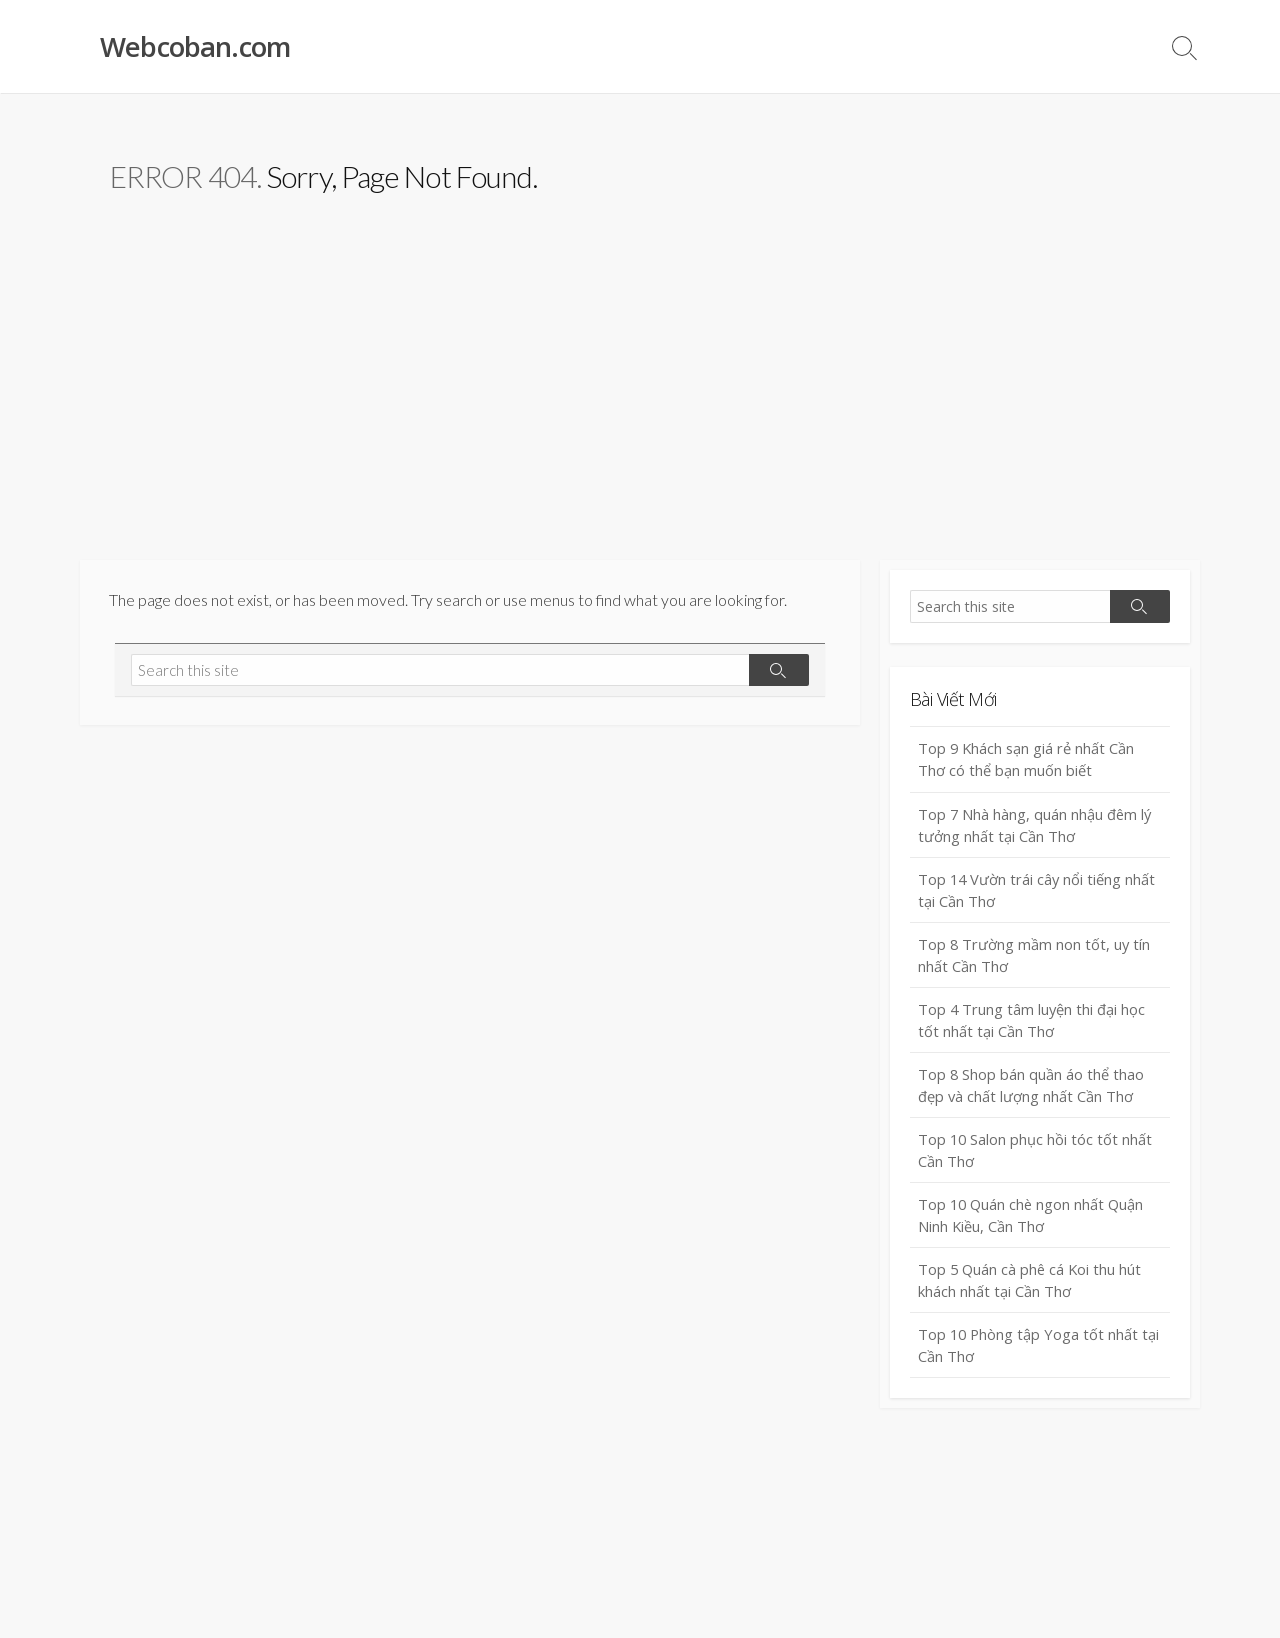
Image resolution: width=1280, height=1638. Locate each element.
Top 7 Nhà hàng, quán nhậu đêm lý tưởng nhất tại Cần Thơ (1036, 826)
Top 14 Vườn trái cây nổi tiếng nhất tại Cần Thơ (1038, 893)
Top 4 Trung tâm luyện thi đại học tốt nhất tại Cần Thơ (1032, 1025)
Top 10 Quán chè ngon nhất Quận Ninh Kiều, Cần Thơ (1033, 1223)
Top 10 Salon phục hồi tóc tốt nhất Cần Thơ (1036, 1157)
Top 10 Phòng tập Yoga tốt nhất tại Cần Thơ (1040, 1355)
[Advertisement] (640, 411)
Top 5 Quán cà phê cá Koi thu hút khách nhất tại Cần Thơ (1031, 1289)
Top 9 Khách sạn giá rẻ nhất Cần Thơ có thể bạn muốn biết (1027, 760)
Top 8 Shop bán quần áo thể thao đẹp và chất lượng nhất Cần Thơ (1032, 1091)
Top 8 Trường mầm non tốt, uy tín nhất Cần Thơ (1035, 959)
